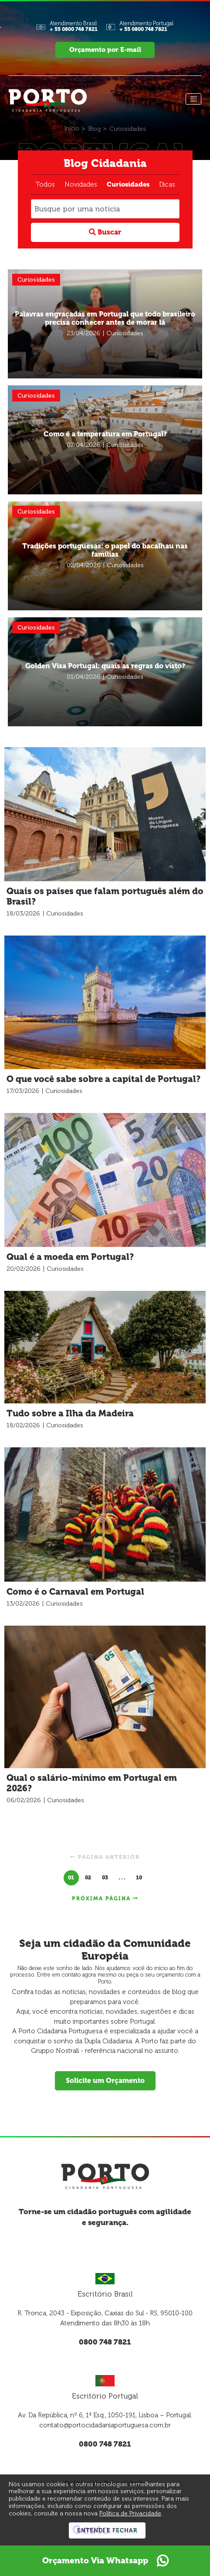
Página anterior (105, 1857)
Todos (45, 184)
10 (139, 1877)
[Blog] (94, 129)
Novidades (80, 184)
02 (88, 1877)
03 (105, 1877)
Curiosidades (128, 184)
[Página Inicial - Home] (48, 99)
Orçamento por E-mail (105, 50)
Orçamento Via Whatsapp (105, 2560)
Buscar (105, 232)
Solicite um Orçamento (105, 2080)
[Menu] (193, 99)
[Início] (71, 128)
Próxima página (105, 1898)
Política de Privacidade (130, 2513)
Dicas (167, 184)
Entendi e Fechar (107, 2530)
